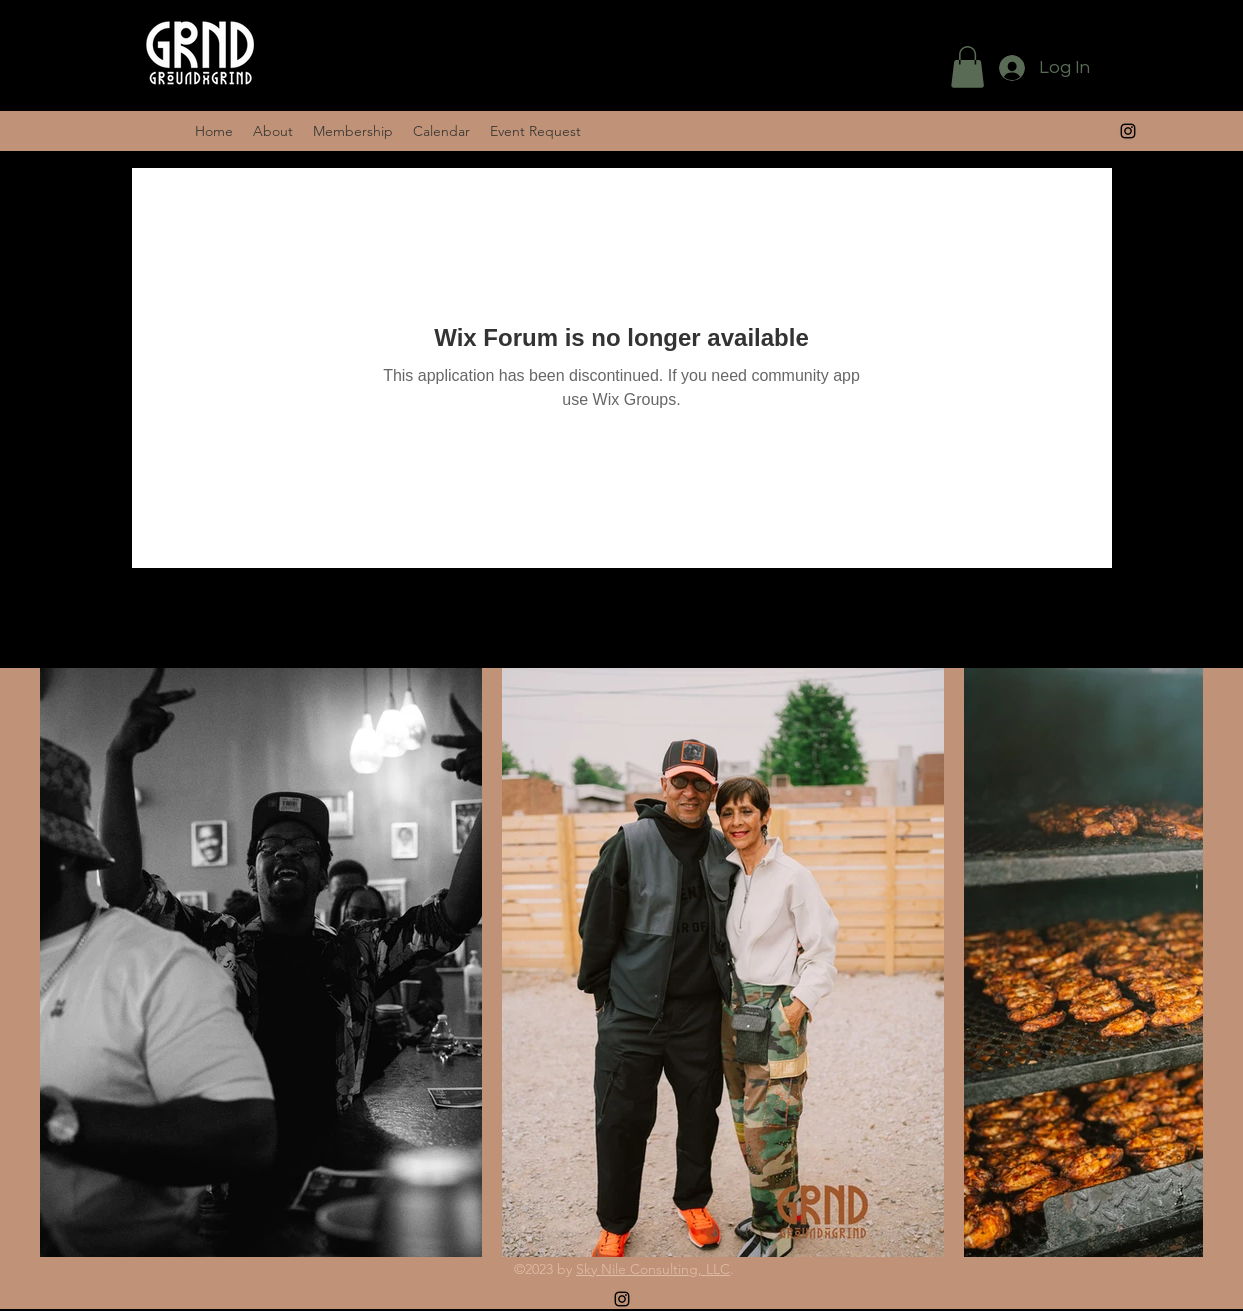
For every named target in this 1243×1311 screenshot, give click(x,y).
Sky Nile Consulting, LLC (653, 1269)
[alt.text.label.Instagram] (622, 1299)
